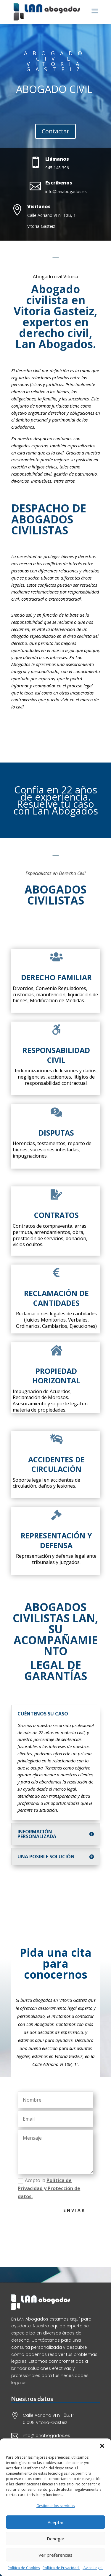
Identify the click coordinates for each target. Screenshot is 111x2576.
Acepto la (60, 2188)
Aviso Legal (93, 2567)
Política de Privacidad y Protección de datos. (60, 2188)
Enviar (86, 2210)
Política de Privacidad (61, 2567)
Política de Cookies (24, 2567)
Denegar (56, 2539)
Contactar (55, 131)
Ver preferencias (55, 2555)
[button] (102, 2446)
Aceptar (56, 2522)
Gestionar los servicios (55, 2505)
